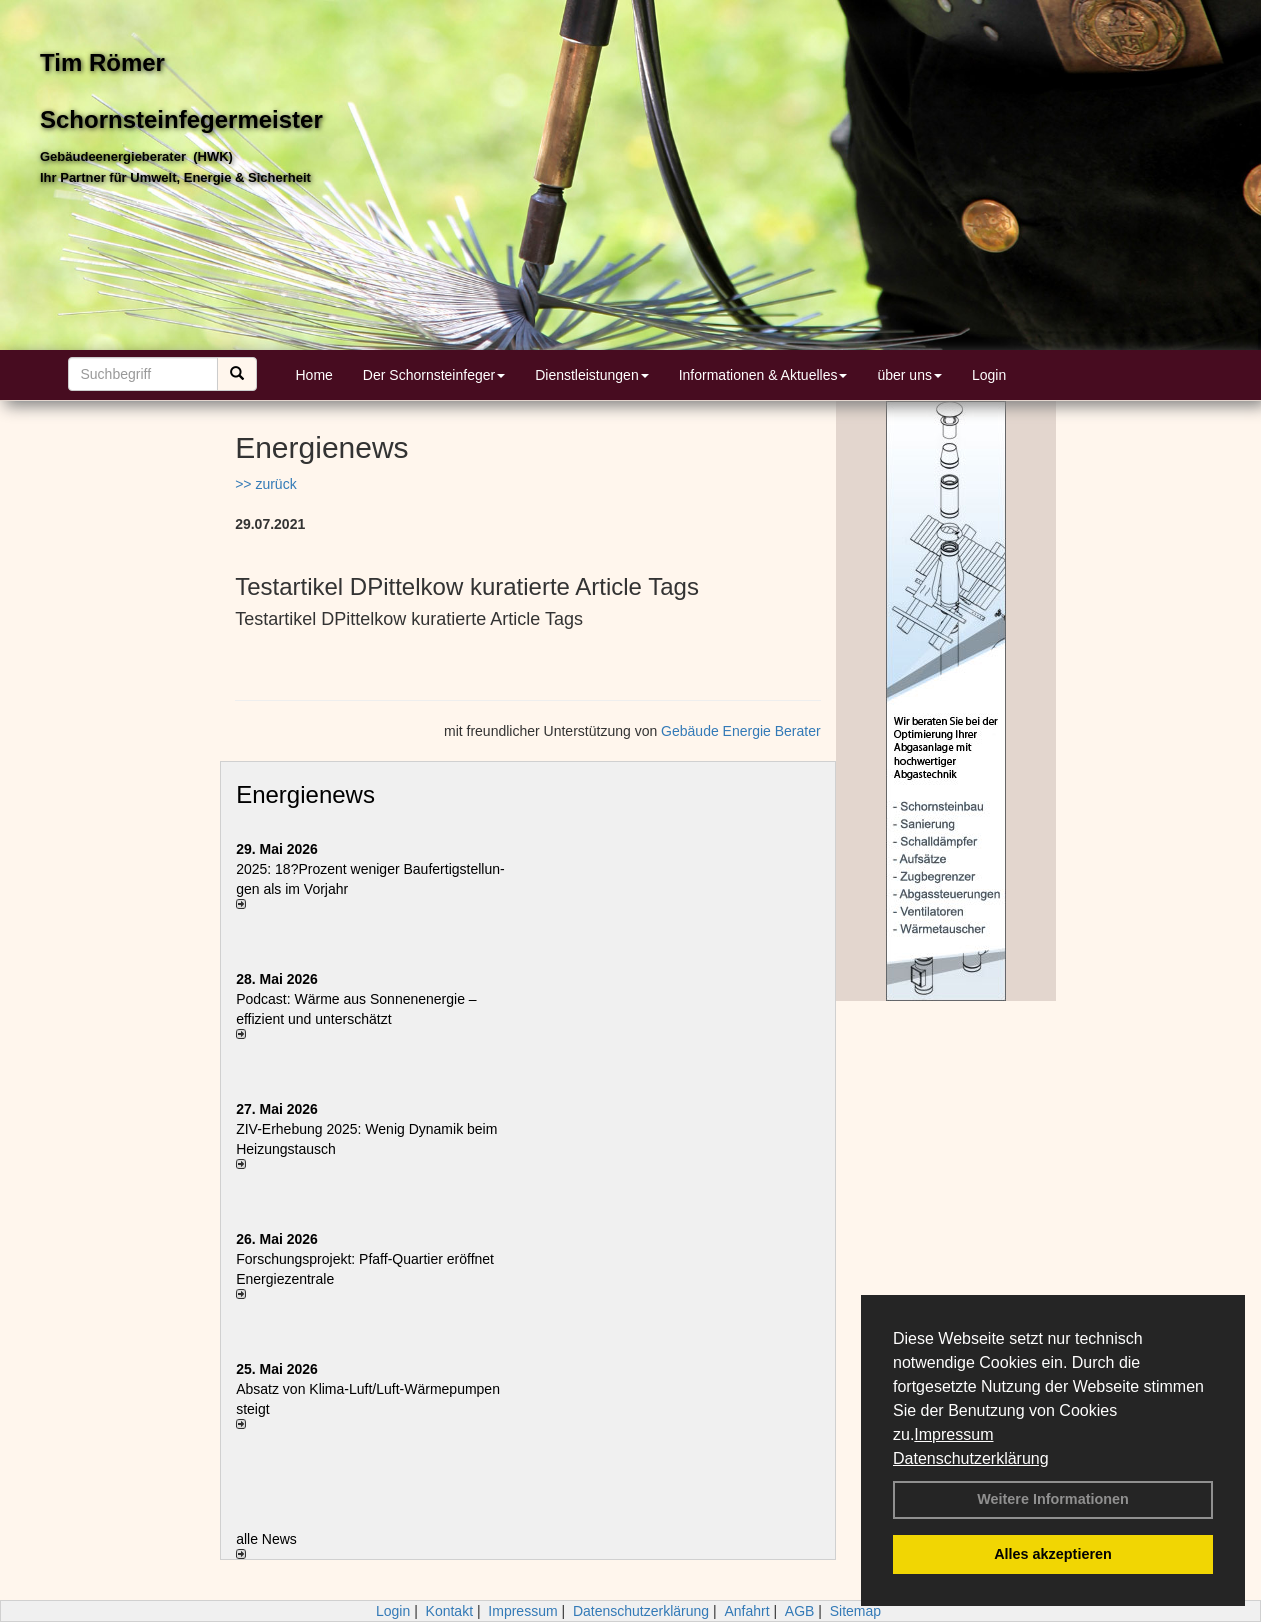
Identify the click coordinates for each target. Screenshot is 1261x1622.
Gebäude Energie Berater (741, 731)
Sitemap (855, 1611)
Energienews (305, 794)
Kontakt (449, 1611)
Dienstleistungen (592, 375)
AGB (800, 1611)
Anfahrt (746, 1611)
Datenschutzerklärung (971, 1458)
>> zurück (265, 484)
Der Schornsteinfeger (434, 375)
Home (314, 375)
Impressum (953, 1434)
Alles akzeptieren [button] (1053, 1554)
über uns (909, 375)
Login (989, 375)
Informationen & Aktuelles (763, 375)
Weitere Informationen (1053, 1499)
